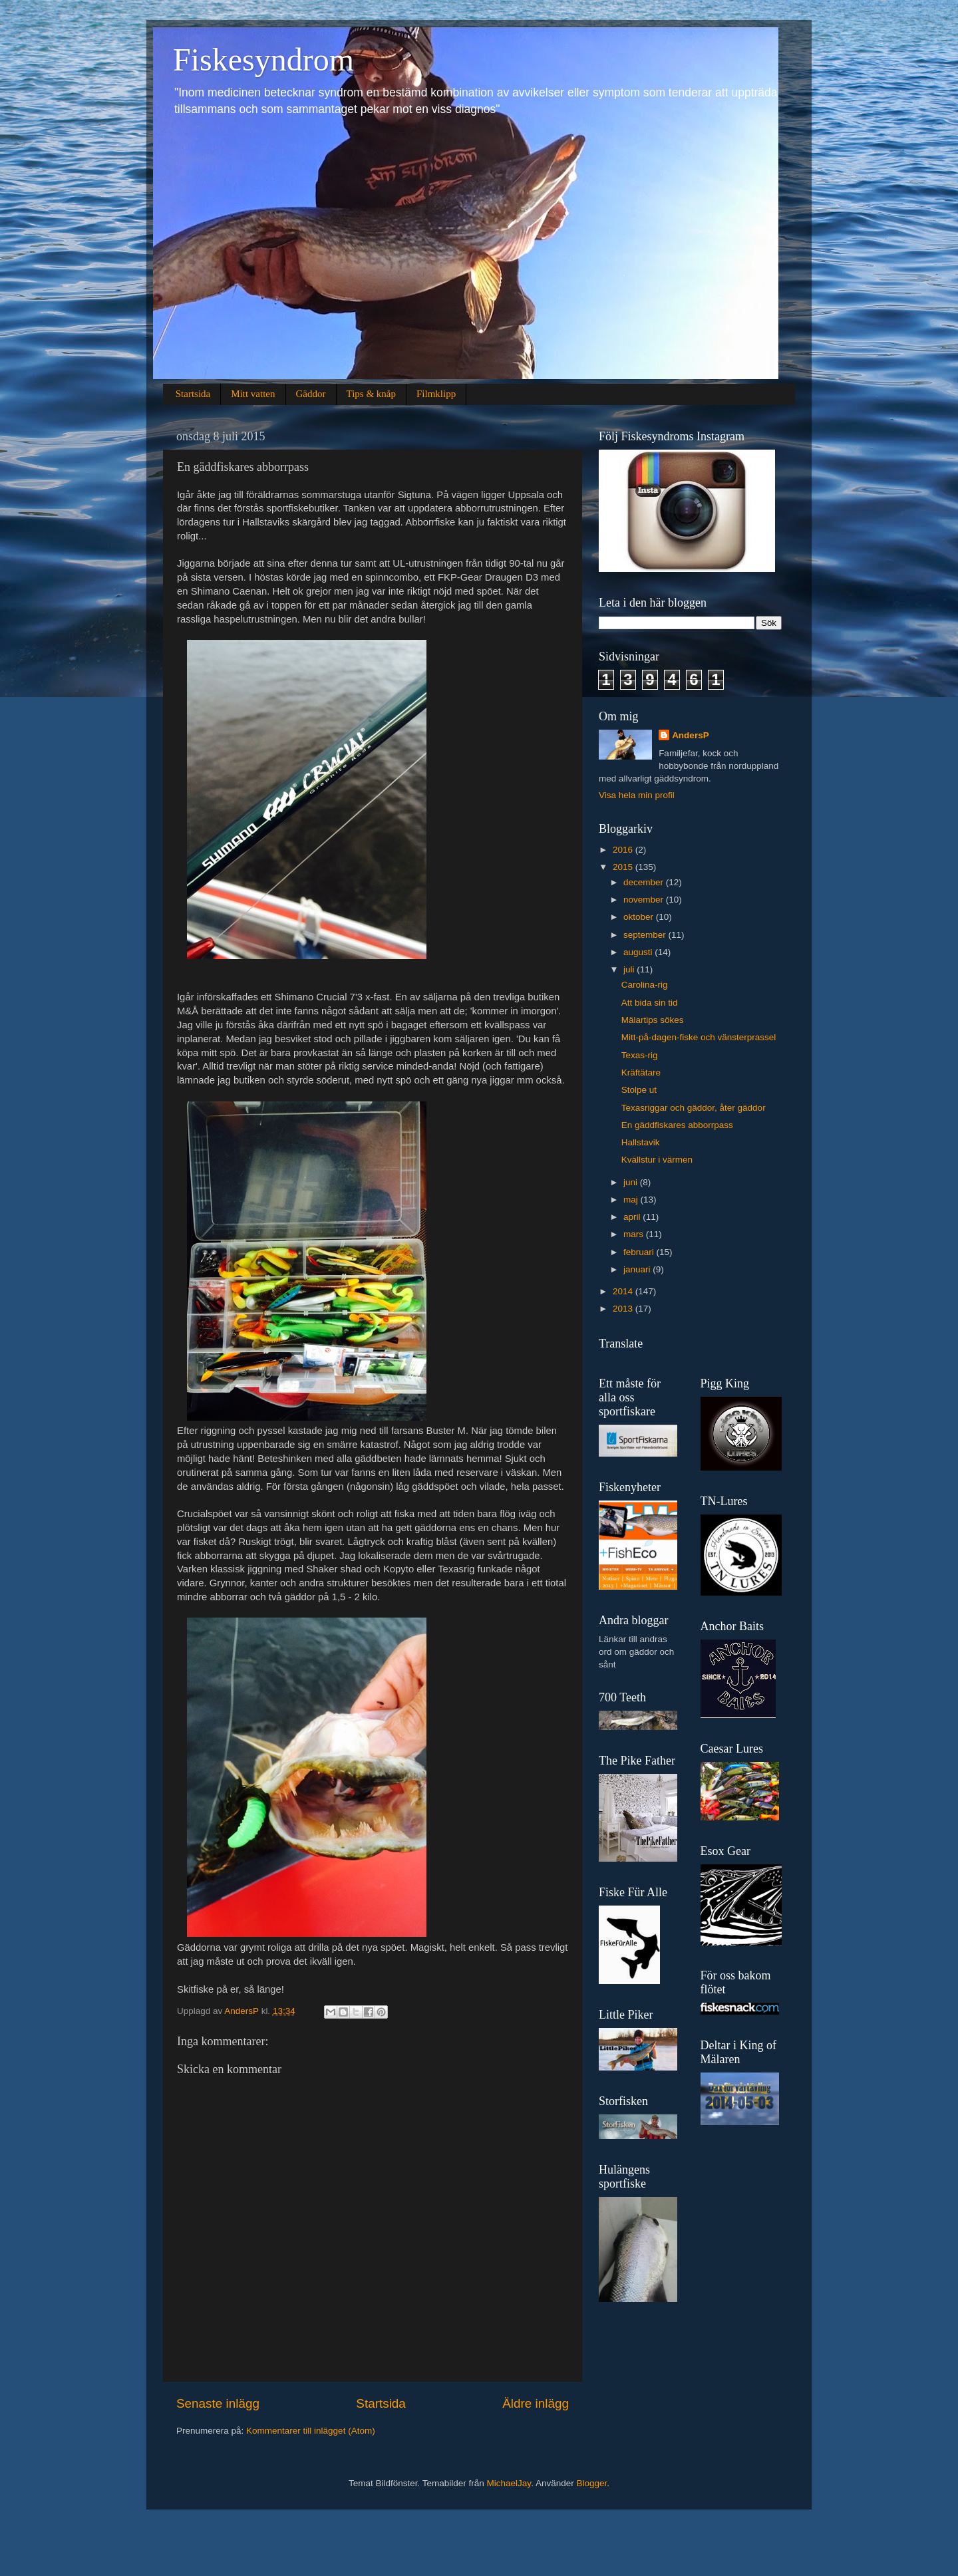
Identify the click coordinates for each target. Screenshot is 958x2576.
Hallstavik (640, 1142)
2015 (624, 867)
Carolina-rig (644, 985)
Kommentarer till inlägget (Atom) (310, 2431)
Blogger (591, 2483)
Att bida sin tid (649, 1003)
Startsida (193, 393)
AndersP (690, 735)
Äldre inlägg (535, 2403)
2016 (624, 850)
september (646, 935)
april (633, 1217)
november (644, 900)
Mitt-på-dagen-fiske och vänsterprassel (698, 1037)
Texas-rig (639, 1055)
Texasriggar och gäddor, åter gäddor (693, 1108)
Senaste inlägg (217, 2403)
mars (634, 1234)
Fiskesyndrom (263, 59)
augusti (639, 952)
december (644, 882)
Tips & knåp (371, 393)
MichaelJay (509, 2483)
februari (640, 1252)
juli (630, 969)
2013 (624, 1309)
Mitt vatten (253, 393)
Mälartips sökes (652, 1020)
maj (632, 1200)
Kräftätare (641, 1072)
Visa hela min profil (637, 795)
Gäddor (311, 393)
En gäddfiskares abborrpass (677, 1125)
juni (631, 1182)
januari (638, 1269)
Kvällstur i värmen (657, 1160)
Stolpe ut (639, 1090)
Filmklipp (436, 393)
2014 (624, 1291)
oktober (639, 917)
